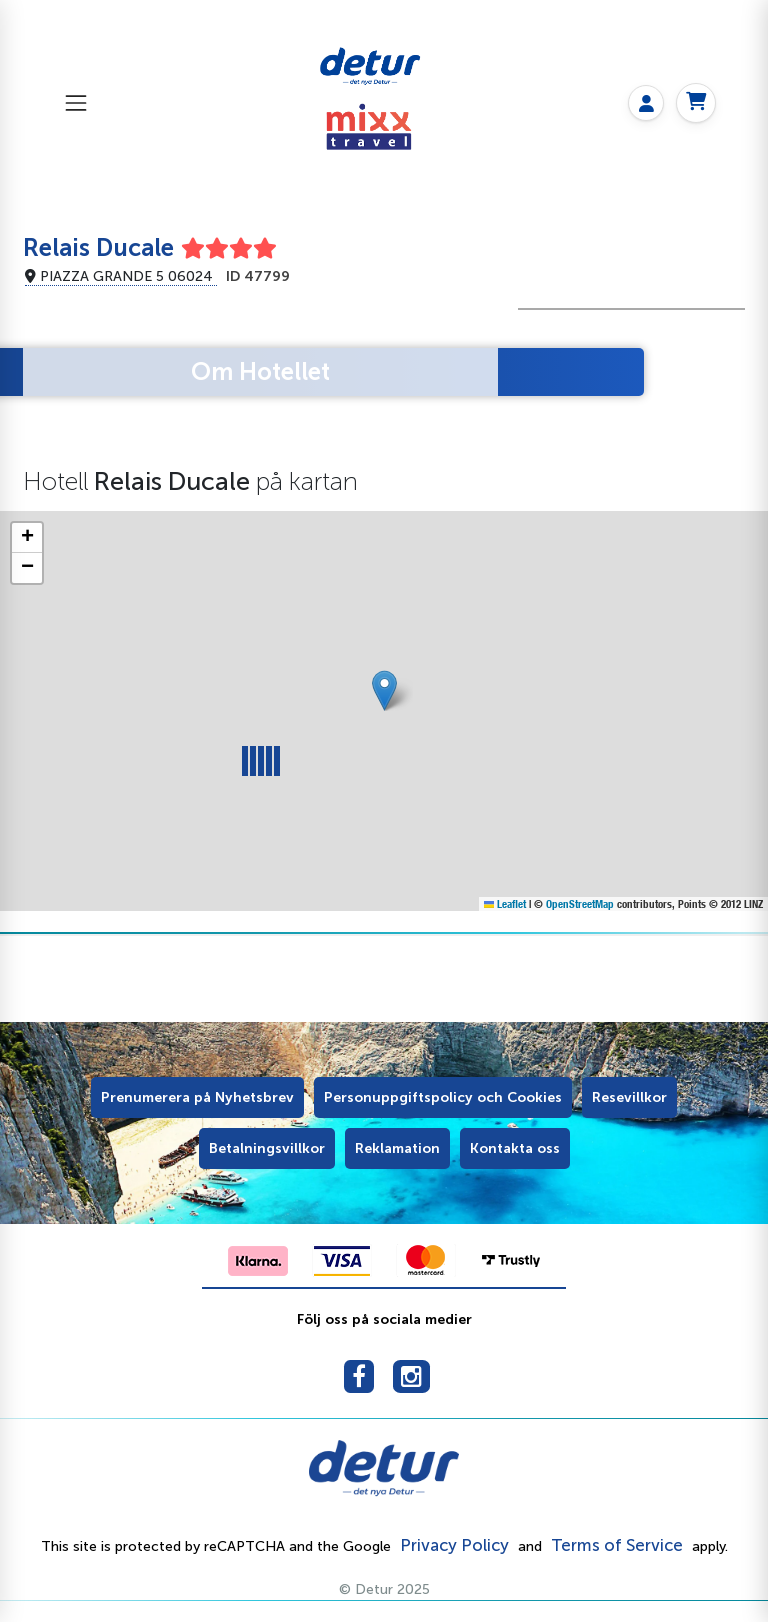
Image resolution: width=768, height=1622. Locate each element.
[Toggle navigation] (75, 102)
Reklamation (397, 1148)
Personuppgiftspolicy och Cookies (443, 1097)
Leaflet (505, 904)
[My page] (646, 103)
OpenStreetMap (580, 904)
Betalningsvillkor (267, 1148)
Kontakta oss (515, 1148)
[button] (384, 690)
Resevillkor (629, 1097)
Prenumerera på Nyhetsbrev (197, 1097)
